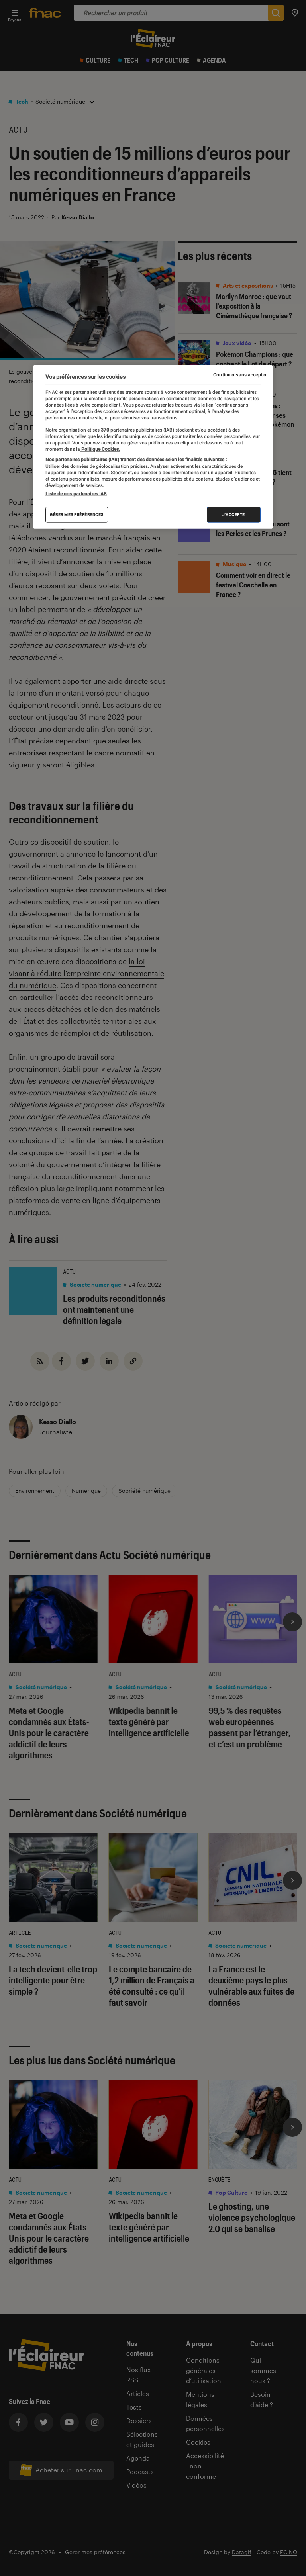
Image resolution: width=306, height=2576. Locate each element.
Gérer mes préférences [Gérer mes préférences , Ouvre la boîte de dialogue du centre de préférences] (77, 514)
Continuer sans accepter (240, 375)
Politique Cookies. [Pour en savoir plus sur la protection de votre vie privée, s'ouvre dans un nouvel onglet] (100, 449)
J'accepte (233, 514)
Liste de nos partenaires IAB (76, 493)
